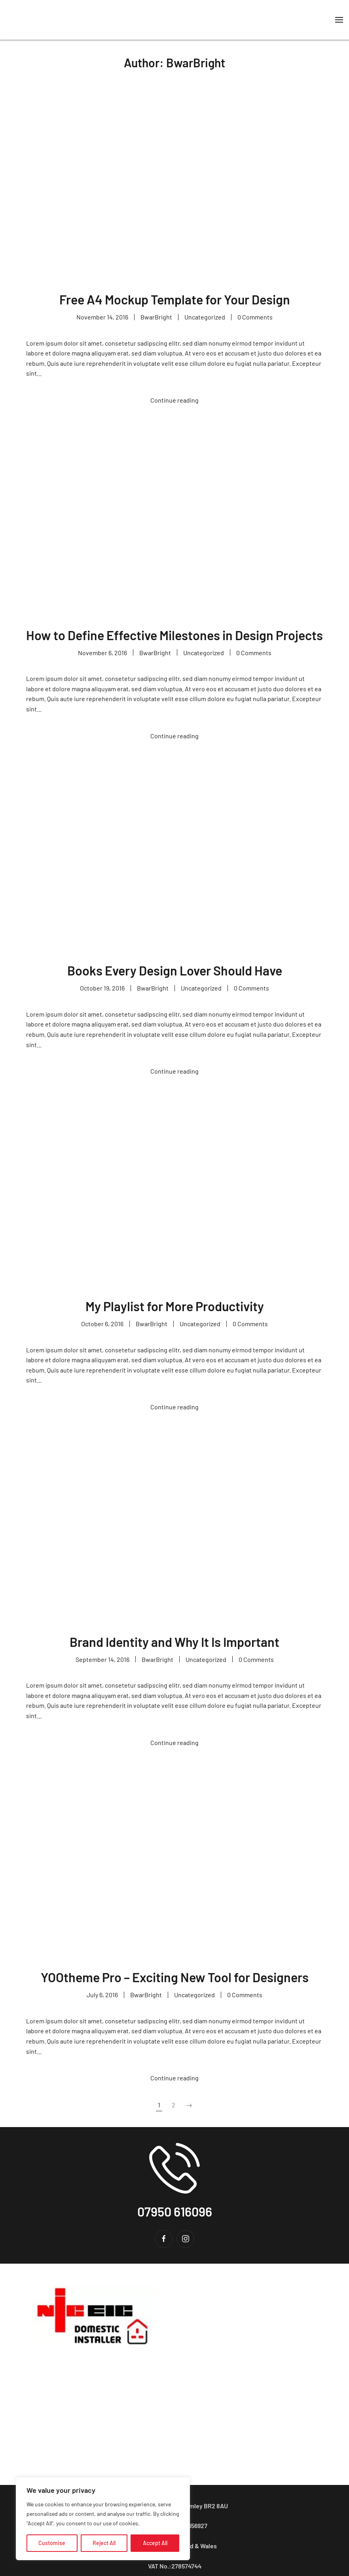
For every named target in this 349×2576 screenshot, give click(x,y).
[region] (103, 2518)
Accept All (155, 2543)
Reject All (104, 2543)
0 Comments (255, 317)
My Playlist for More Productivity (174, 1306)
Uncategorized (204, 317)
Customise (51, 2543)
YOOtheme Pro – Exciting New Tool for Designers (175, 1977)
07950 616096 (174, 2211)
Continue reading (174, 400)
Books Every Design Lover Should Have (174, 970)
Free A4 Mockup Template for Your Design (174, 299)
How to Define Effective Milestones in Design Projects (174, 635)
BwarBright (156, 317)
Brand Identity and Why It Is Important (174, 1641)
